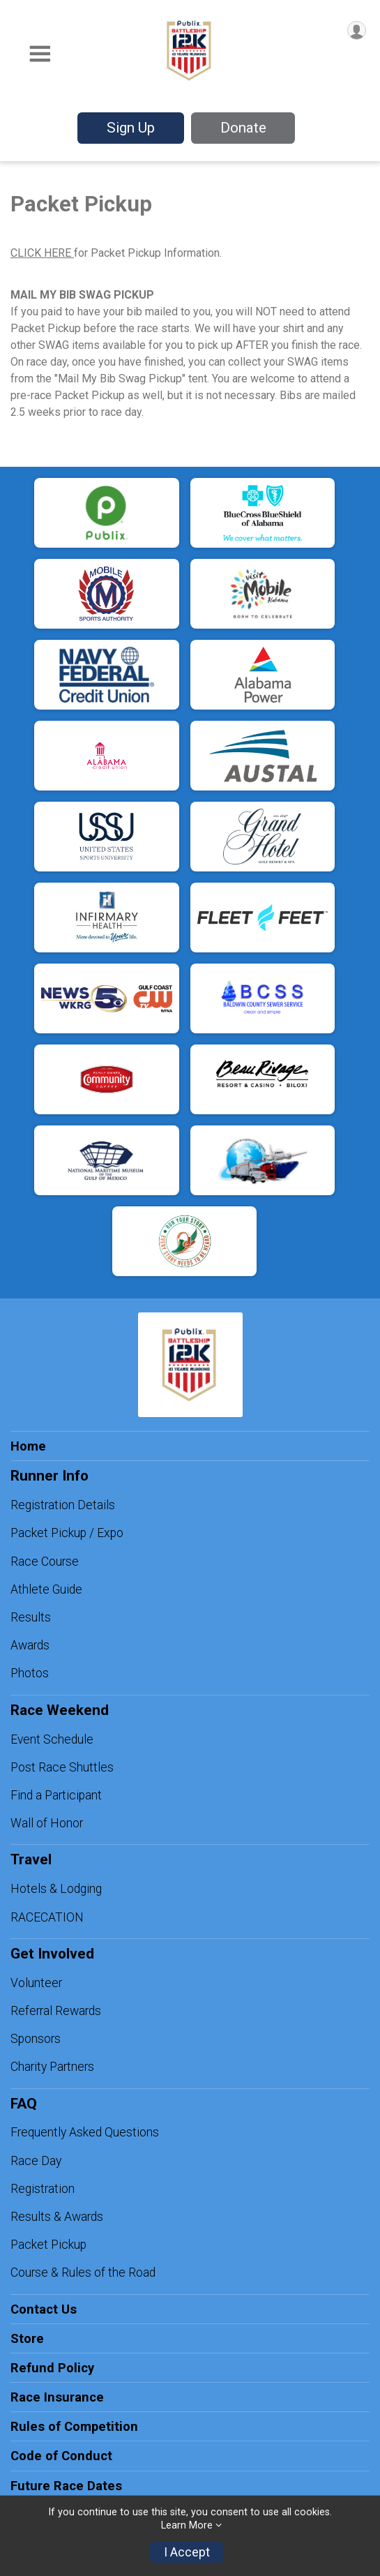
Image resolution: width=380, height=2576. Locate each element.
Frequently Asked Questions (84, 2132)
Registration (42, 2189)
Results (30, 1617)
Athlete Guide (46, 1589)
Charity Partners (52, 2067)
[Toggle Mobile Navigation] (39, 55)
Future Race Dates (66, 2485)
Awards (30, 1645)
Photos (29, 1673)
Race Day (35, 2161)
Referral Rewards (55, 2011)
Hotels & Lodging (56, 1889)
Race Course (44, 1561)
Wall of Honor (46, 1823)
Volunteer (36, 1983)
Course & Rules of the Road (82, 2272)
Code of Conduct (61, 2455)
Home (28, 1446)
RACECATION (47, 1917)
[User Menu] (356, 30)
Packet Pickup (48, 2245)
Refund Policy (52, 2367)
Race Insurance (57, 2397)
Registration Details (62, 1505)
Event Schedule (51, 1739)
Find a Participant (56, 1795)
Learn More (187, 2525)
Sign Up (131, 127)
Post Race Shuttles (62, 1767)
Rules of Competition (74, 2426)
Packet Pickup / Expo (66, 1533)
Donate (243, 127)
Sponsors (35, 2039)
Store (27, 2338)
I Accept (187, 2552)
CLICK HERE (42, 253)
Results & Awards (56, 2217)
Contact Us (43, 2309)
